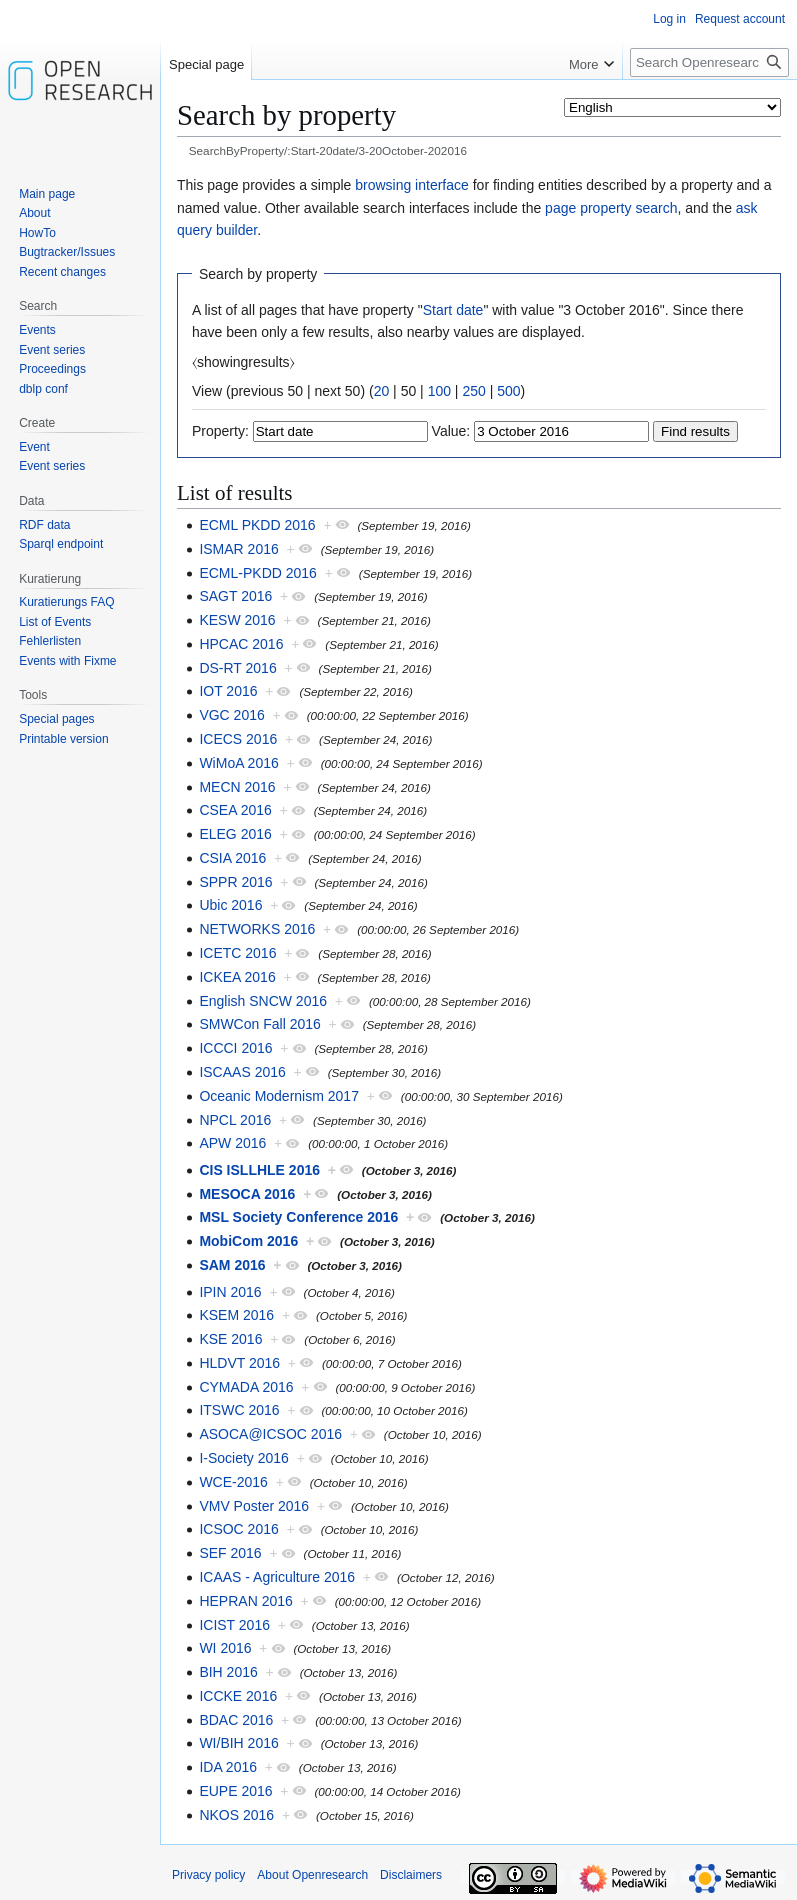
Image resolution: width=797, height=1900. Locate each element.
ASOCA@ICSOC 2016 (270, 1434)
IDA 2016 (228, 1767)
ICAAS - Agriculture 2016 (277, 1577)
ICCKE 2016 (238, 1696)
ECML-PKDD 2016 (258, 573)
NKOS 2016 (236, 1815)
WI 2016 (225, 1648)
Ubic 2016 (230, 905)
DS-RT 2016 (237, 668)
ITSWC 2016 (239, 1410)
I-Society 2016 (244, 1458)
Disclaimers (411, 1875)
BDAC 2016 (236, 1720)
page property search (611, 208)
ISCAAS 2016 (242, 1072)
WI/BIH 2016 (238, 1743)
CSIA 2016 (232, 858)
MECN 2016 (237, 787)
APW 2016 (232, 1143)
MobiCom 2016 (248, 1241)
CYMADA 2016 (246, 1387)
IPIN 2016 (230, 1292)
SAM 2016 (232, 1265)
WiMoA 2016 (238, 763)
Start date (453, 310)
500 (508, 391)
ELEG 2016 (235, 834)
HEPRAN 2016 (245, 1601)
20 (382, 391)
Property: (220, 431)
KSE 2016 (230, 1339)
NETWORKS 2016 (257, 929)
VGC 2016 (231, 715)
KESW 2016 (237, 620)
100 (439, 391)
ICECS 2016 (238, 739)
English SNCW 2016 (263, 1001)
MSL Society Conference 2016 (298, 1217)
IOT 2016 (228, 691)
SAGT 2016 (235, 596)
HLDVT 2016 (239, 1363)
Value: (451, 431)
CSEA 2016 (235, 810)
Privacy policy (208, 1875)
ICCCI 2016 (235, 1048)
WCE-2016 (233, 1482)
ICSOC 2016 (238, 1529)
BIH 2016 (228, 1672)
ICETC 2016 (237, 953)
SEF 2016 (230, 1553)
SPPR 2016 (235, 882)
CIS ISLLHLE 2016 (259, 1170)
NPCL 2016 (235, 1120)
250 (473, 391)
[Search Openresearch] (709, 62)
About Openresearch (312, 1875)
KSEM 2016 (236, 1315)
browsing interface (412, 185)
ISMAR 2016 (238, 549)
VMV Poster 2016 (254, 1506)
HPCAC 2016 (241, 644)
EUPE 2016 (235, 1791)
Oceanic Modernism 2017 (279, 1096)
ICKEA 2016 (237, 977)
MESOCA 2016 (247, 1194)
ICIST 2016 (234, 1625)
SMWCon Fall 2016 (259, 1024)
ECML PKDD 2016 (257, 525)
